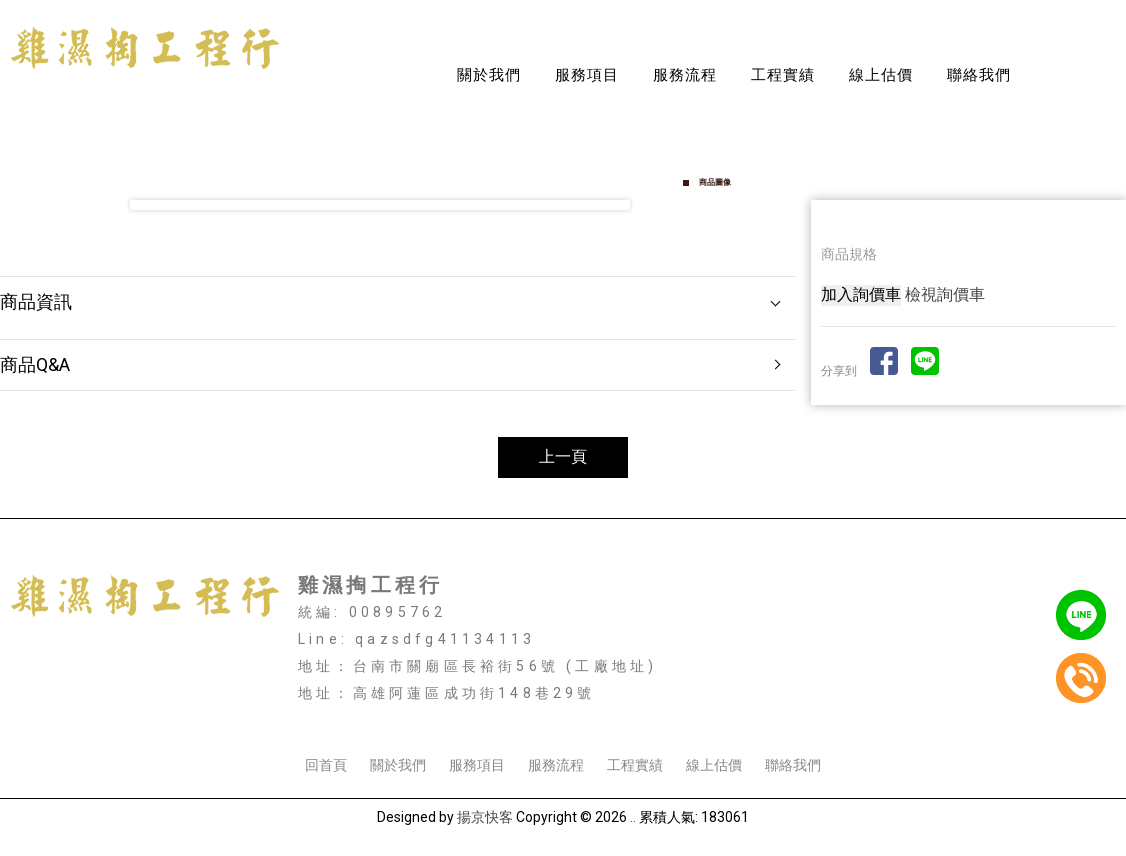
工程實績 (783, 75)
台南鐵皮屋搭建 (363, 712)
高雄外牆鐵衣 (784, 712)
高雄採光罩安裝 (577, 712)
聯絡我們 (979, 75)
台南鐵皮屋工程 (470, 712)
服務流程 (685, 75)
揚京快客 (485, 817)
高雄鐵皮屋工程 (684, 712)
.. (633, 817)
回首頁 (326, 765)
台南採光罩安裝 (256, 712)
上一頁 (563, 456)
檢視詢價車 (945, 294)
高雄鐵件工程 (877, 712)
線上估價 (881, 75)
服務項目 (587, 75)
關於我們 (489, 75)
